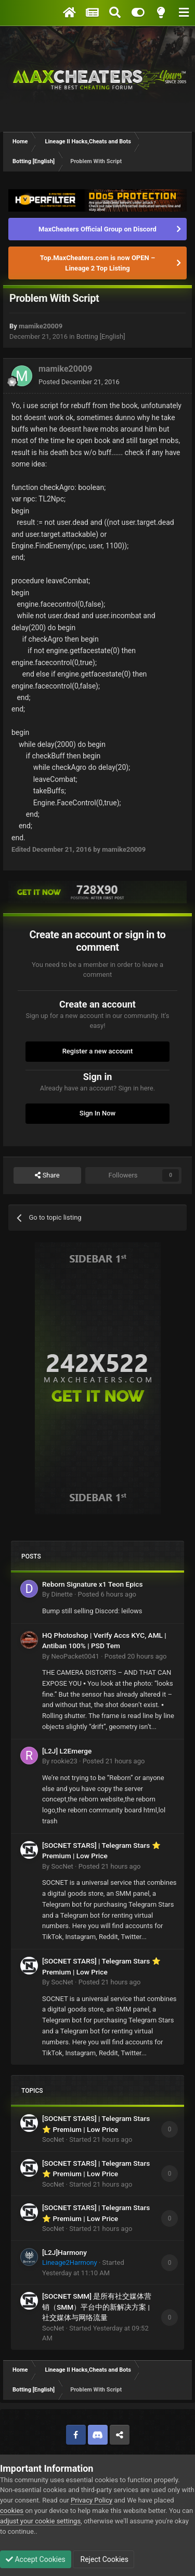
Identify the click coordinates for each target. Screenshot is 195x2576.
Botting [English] (100, 336)
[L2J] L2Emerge (67, 1751)
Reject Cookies (103, 2559)
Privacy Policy (91, 2500)
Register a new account (97, 1051)
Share (47, 1175)
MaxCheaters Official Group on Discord (97, 229)
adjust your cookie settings (40, 2521)
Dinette (61, 1594)
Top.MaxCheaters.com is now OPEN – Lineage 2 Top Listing (97, 263)
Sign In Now (97, 1113)
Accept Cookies (36, 2559)
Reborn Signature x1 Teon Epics (92, 1584)
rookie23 (64, 1761)
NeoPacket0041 (75, 1656)
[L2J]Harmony (64, 2252)
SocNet (62, 1866)
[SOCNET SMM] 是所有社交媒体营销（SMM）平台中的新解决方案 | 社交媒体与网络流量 (96, 2307)
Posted (79, 382)
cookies (11, 2510)
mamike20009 (40, 326)
